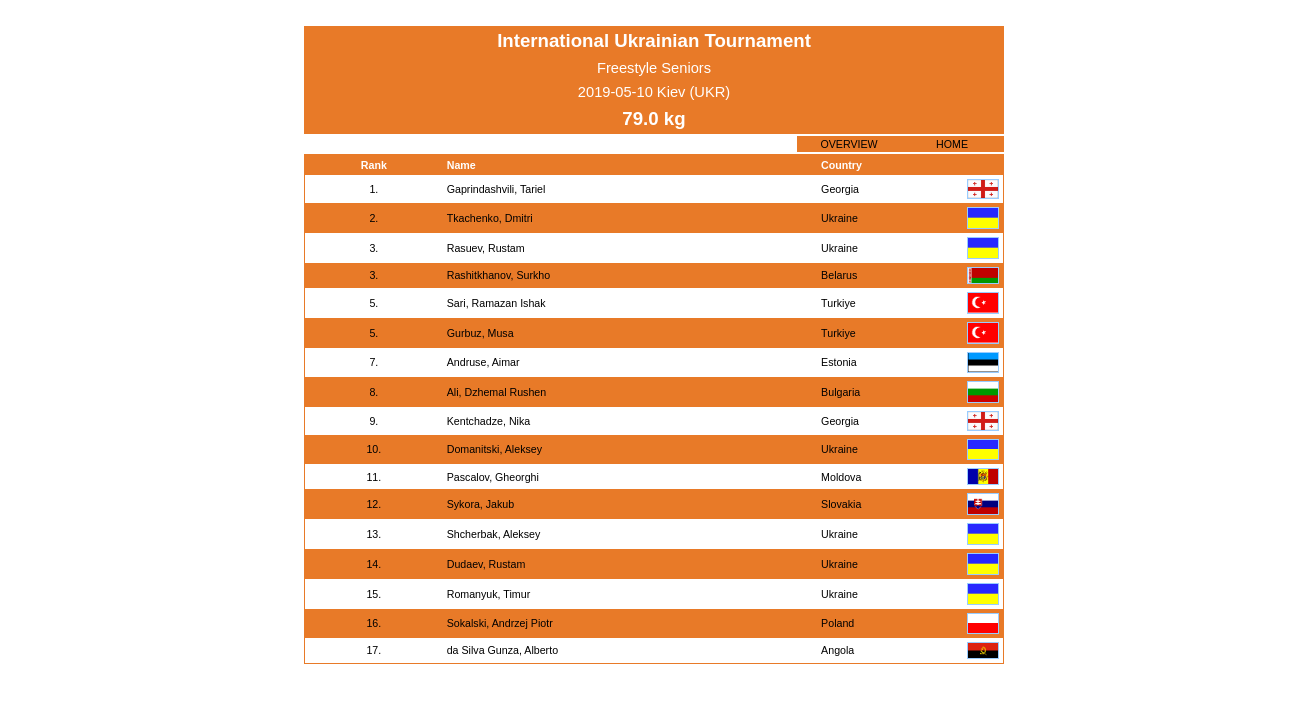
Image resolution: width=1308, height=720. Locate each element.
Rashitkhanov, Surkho (498, 275)
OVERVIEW (848, 144)
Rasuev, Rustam (486, 248)
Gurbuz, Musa (480, 333)
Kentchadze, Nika (489, 421)
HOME (952, 144)
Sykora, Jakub (481, 504)
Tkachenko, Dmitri (490, 218)
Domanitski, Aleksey (494, 449)
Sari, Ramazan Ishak (496, 303)
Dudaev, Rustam (486, 564)
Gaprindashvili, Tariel (496, 189)
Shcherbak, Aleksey (494, 534)
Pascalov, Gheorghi (493, 477)
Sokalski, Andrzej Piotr (500, 623)
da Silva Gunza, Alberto (502, 650)
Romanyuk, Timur (489, 594)
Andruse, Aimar (483, 362)
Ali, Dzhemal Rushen (497, 392)
